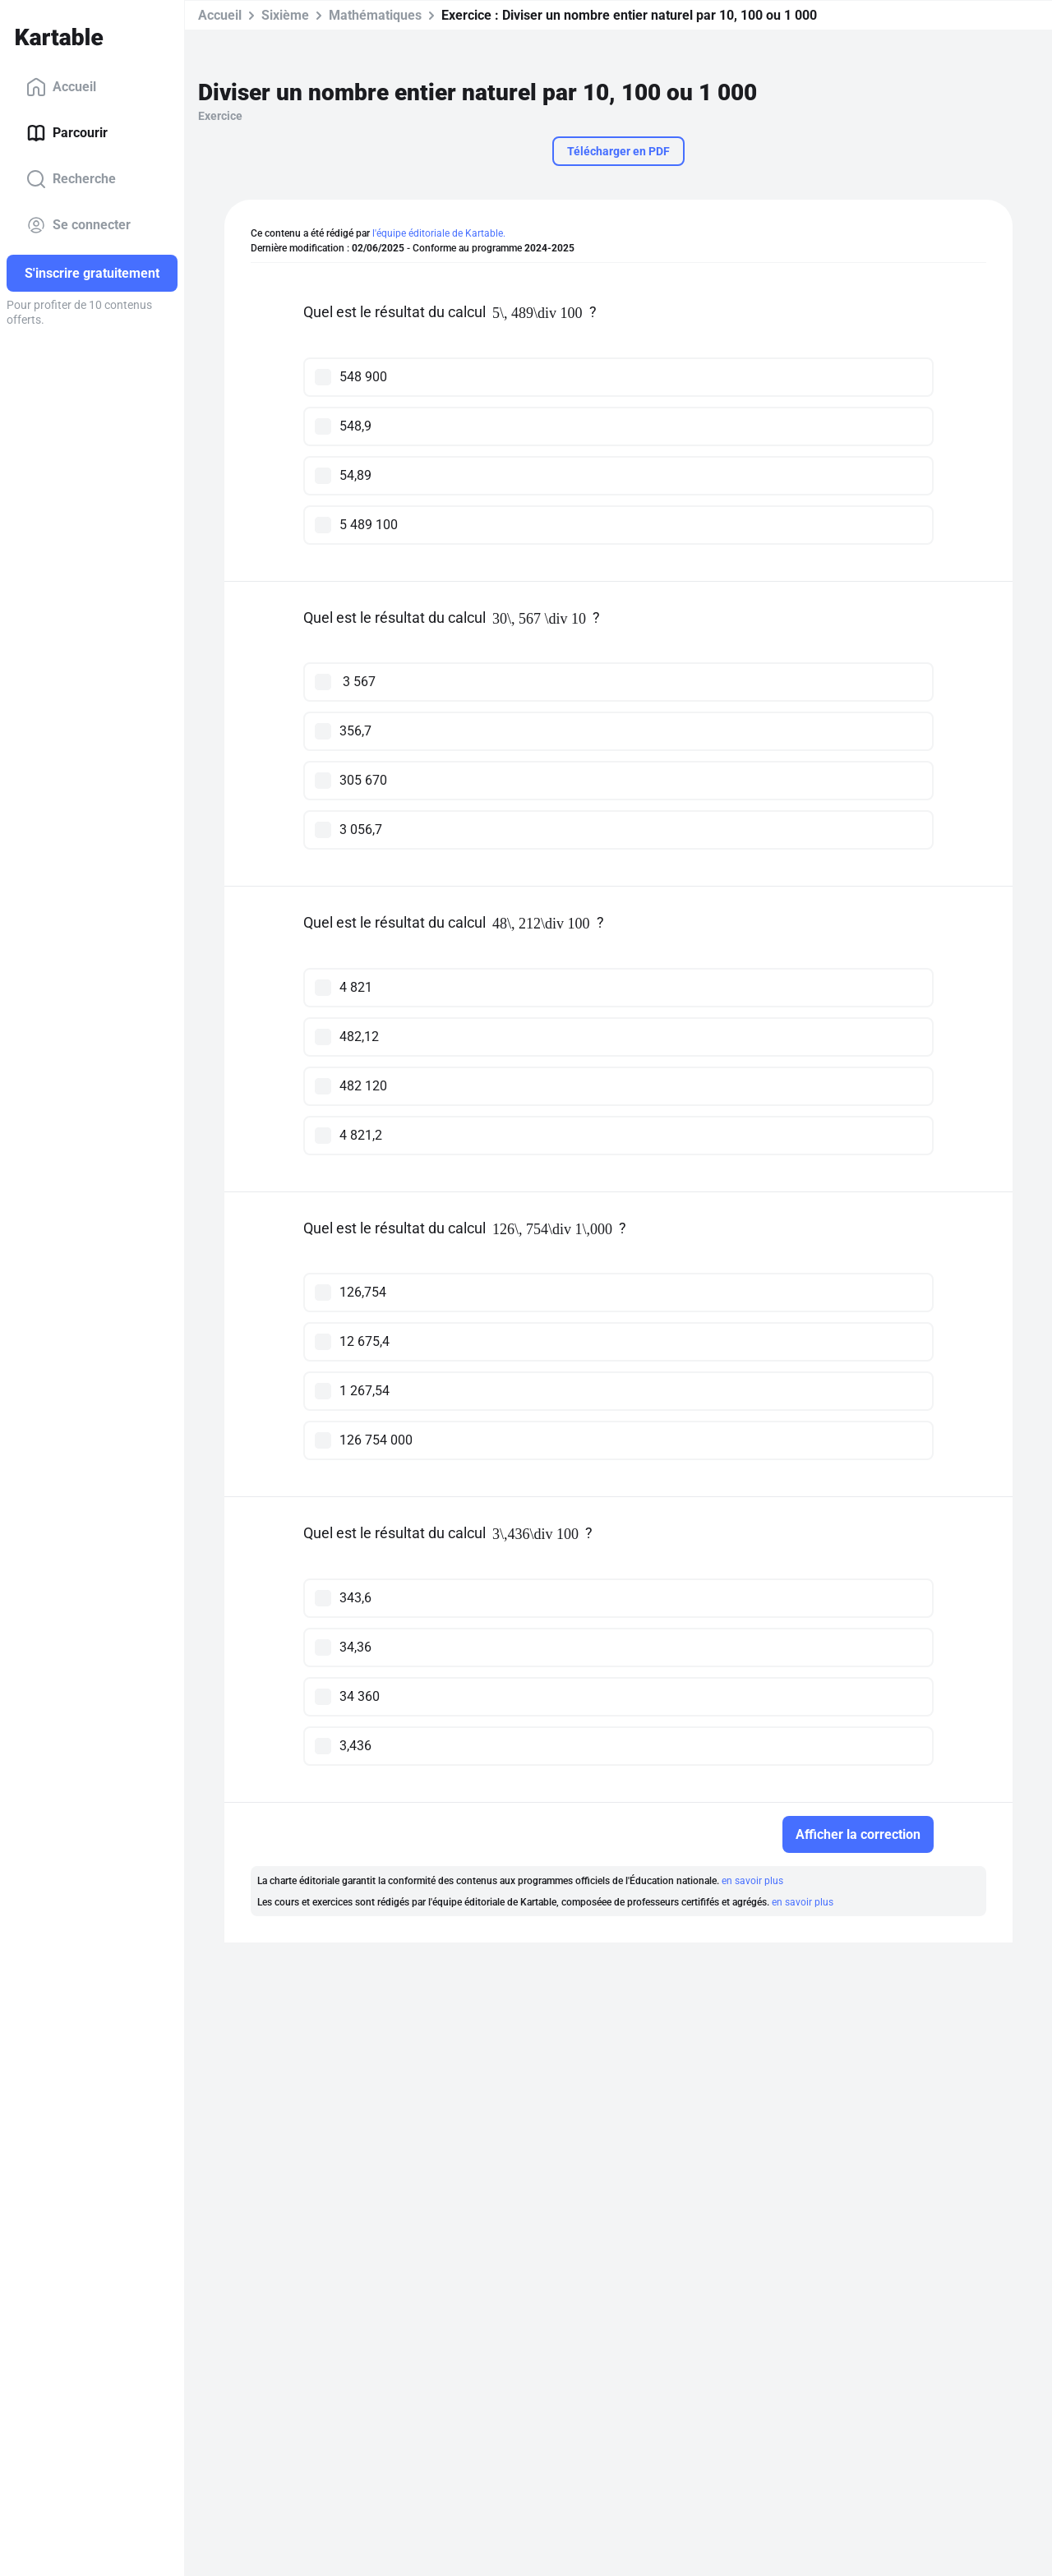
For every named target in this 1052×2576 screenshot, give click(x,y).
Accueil (61, 87)
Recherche (71, 179)
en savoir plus (752, 1881)
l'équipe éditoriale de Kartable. (438, 233)
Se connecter (78, 225)
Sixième (285, 15)
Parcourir (67, 133)
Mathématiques (375, 15)
